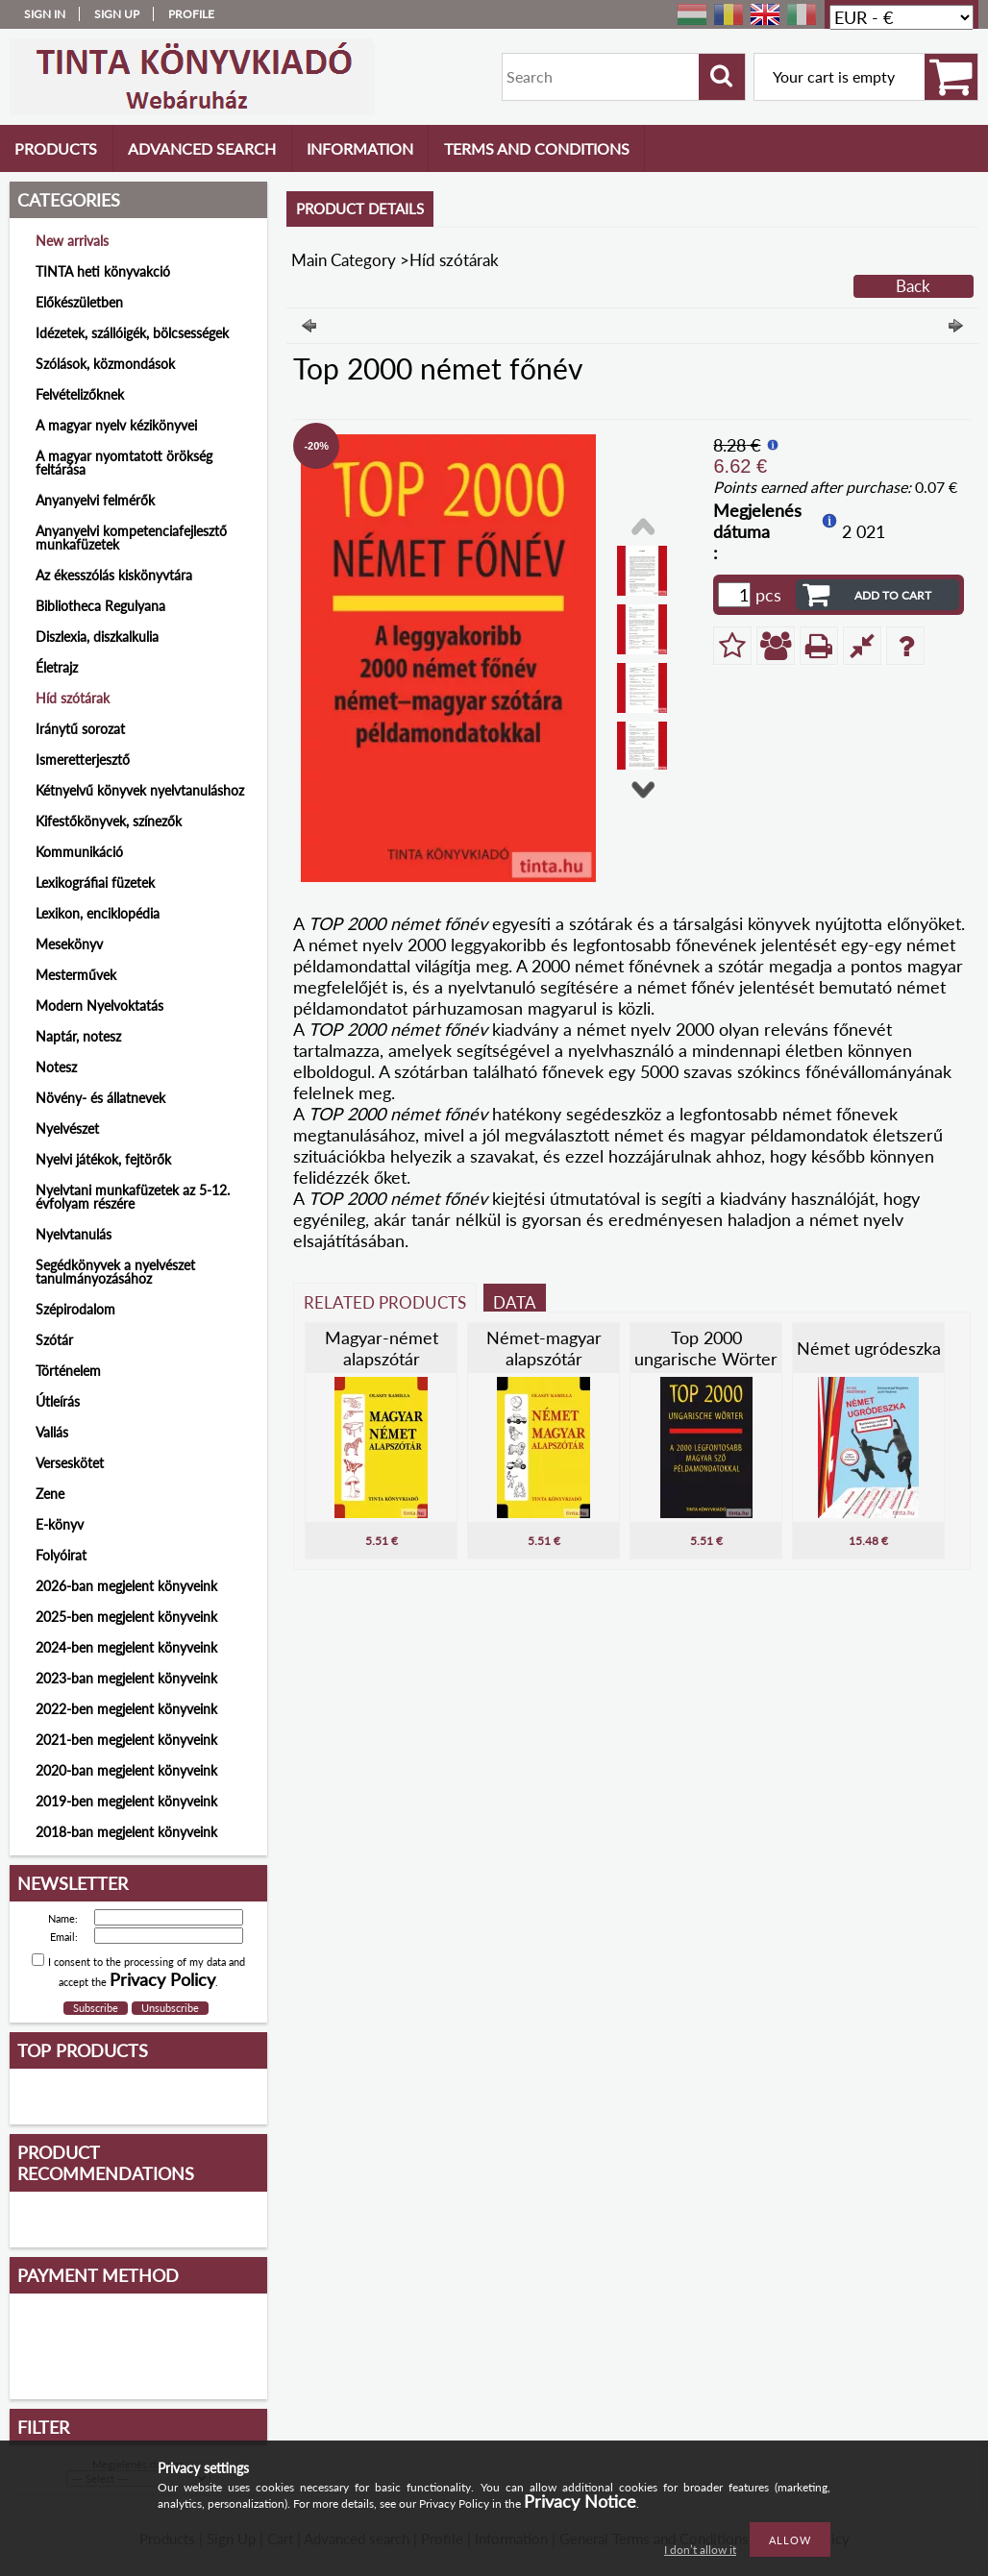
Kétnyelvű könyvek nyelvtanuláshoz (140, 790)
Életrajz (57, 667)
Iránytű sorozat (80, 729)
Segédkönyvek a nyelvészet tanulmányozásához (115, 1272)
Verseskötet (70, 1463)
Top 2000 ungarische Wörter (706, 1348)
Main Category (343, 260)
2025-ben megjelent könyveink (126, 1616)
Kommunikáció (79, 852)
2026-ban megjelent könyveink (126, 1586)
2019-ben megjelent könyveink (126, 1801)
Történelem (68, 1370)
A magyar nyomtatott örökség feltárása (124, 463)
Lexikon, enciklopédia (98, 913)
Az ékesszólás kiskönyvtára (114, 575)
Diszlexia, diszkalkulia (97, 636)
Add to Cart (892, 595)
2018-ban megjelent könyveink (126, 1832)
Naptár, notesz (78, 1036)
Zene (50, 1493)
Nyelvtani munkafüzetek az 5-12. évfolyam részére (133, 1197)
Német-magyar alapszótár (544, 1348)
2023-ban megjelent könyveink (126, 1678)
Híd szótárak (73, 698)
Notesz (56, 1067)
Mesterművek (76, 975)
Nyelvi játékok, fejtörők (103, 1159)
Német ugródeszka (869, 1348)
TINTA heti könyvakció (103, 271)
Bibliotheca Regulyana (100, 606)
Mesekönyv (69, 944)
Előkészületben (79, 302)
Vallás (52, 1432)
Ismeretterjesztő (83, 759)
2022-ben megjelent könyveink (126, 1709)
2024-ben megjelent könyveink (126, 1647)
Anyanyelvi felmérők (95, 500)
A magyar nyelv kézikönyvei (116, 425)
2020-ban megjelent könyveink (126, 1770)
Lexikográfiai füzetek (95, 882)
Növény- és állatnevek (100, 1098)
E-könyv (60, 1524)
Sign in (44, 14)
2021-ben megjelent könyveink (126, 1739)
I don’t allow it (700, 2549)
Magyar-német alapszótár (381, 1348)
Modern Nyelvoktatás (99, 1005)
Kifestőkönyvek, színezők (109, 821)
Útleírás (58, 1401)
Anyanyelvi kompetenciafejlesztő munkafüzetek (131, 537)
